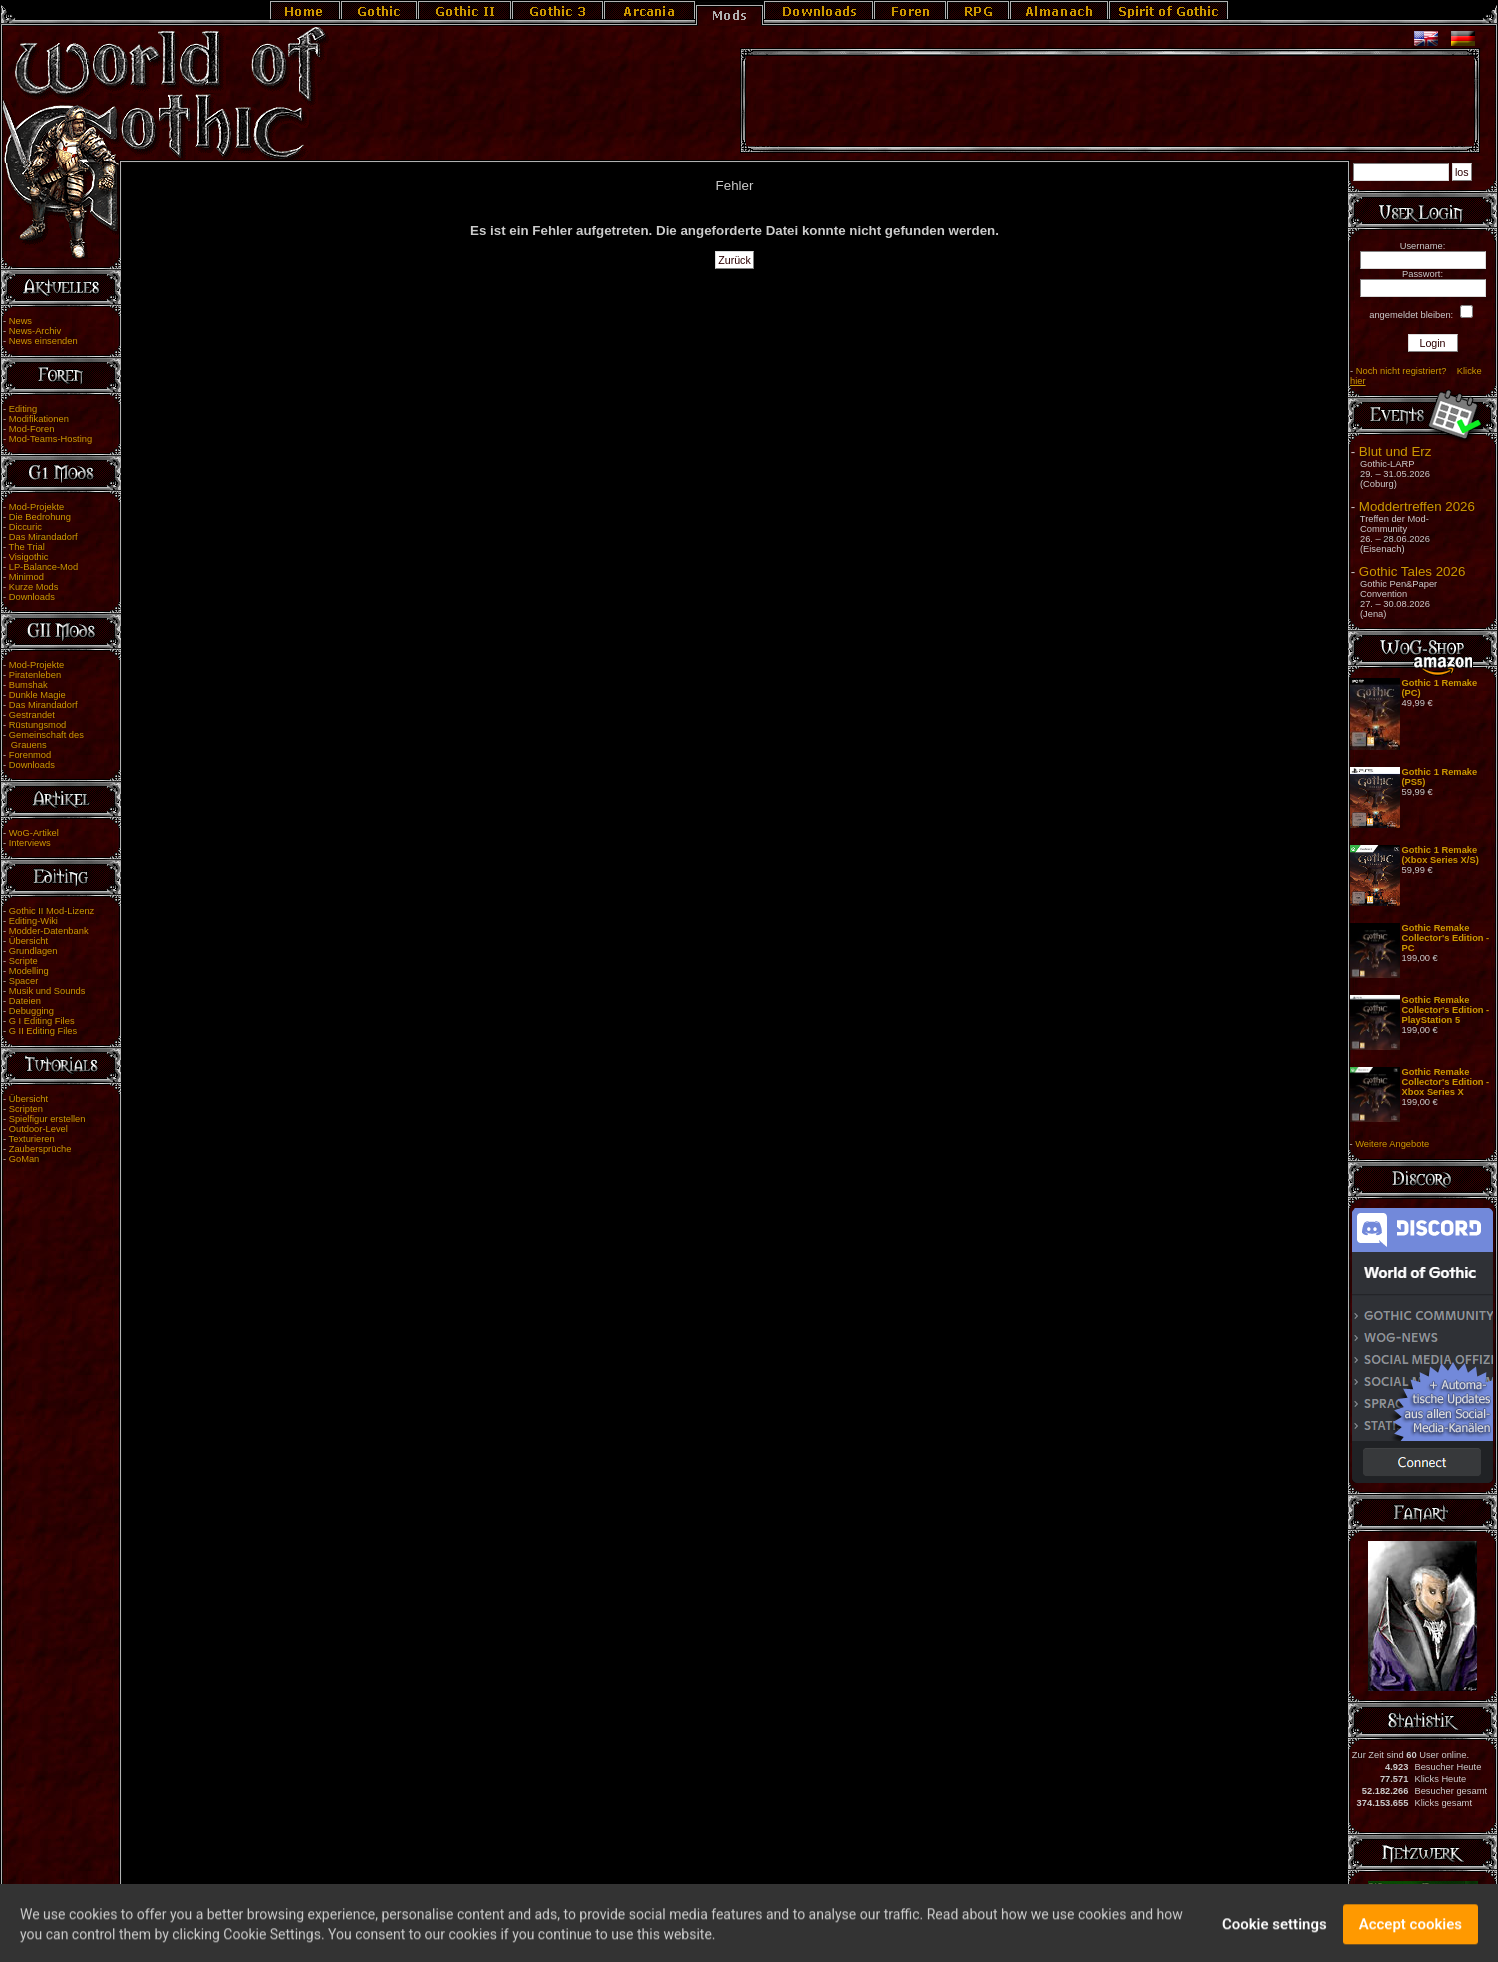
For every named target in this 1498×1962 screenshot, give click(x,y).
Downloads (32, 597)
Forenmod (30, 755)
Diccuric (25, 527)
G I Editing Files (42, 1021)
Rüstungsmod (38, 725)
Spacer (24, 981)
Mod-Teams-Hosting (50, 439)
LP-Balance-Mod (43, 567)
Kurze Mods (34, 587)
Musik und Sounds (47, 991)
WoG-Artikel (34, 833)
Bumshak (28, 685)
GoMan (24, 1159)
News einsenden (43, 341)
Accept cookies (1410, 1934)
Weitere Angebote (1392, 1144)
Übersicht (28, 941)
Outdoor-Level (38, 1129)
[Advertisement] (1110, 101)
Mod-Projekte (36, 507)
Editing (23, 409)
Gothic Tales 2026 (1412, 571)
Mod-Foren (32, 429)
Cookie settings (1274, 1934)
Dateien (25, 1001)
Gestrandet (32, 715)
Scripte (23, 961)
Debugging (31, 1011)
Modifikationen (39, 419)
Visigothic (29, 557)
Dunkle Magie (37, 695)
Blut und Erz (1395, 451)
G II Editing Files (43, 1031)
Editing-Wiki (33, 921)
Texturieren (32, 1139)
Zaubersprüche (40, 1149)
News (20, 321)
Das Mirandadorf (43, 537)
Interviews (30, 843)
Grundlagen (33, 951)
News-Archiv (35, 331)
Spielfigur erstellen (47, 1119)
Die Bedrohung (40, 517)
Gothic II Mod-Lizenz (52, 911)
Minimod (26, 577)
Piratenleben (35, 675)
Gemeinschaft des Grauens (43, 740)
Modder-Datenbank (49, 931)
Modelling (29, 971)
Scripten (26, 1109)
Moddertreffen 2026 (1417, 506)
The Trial (27, 547)
